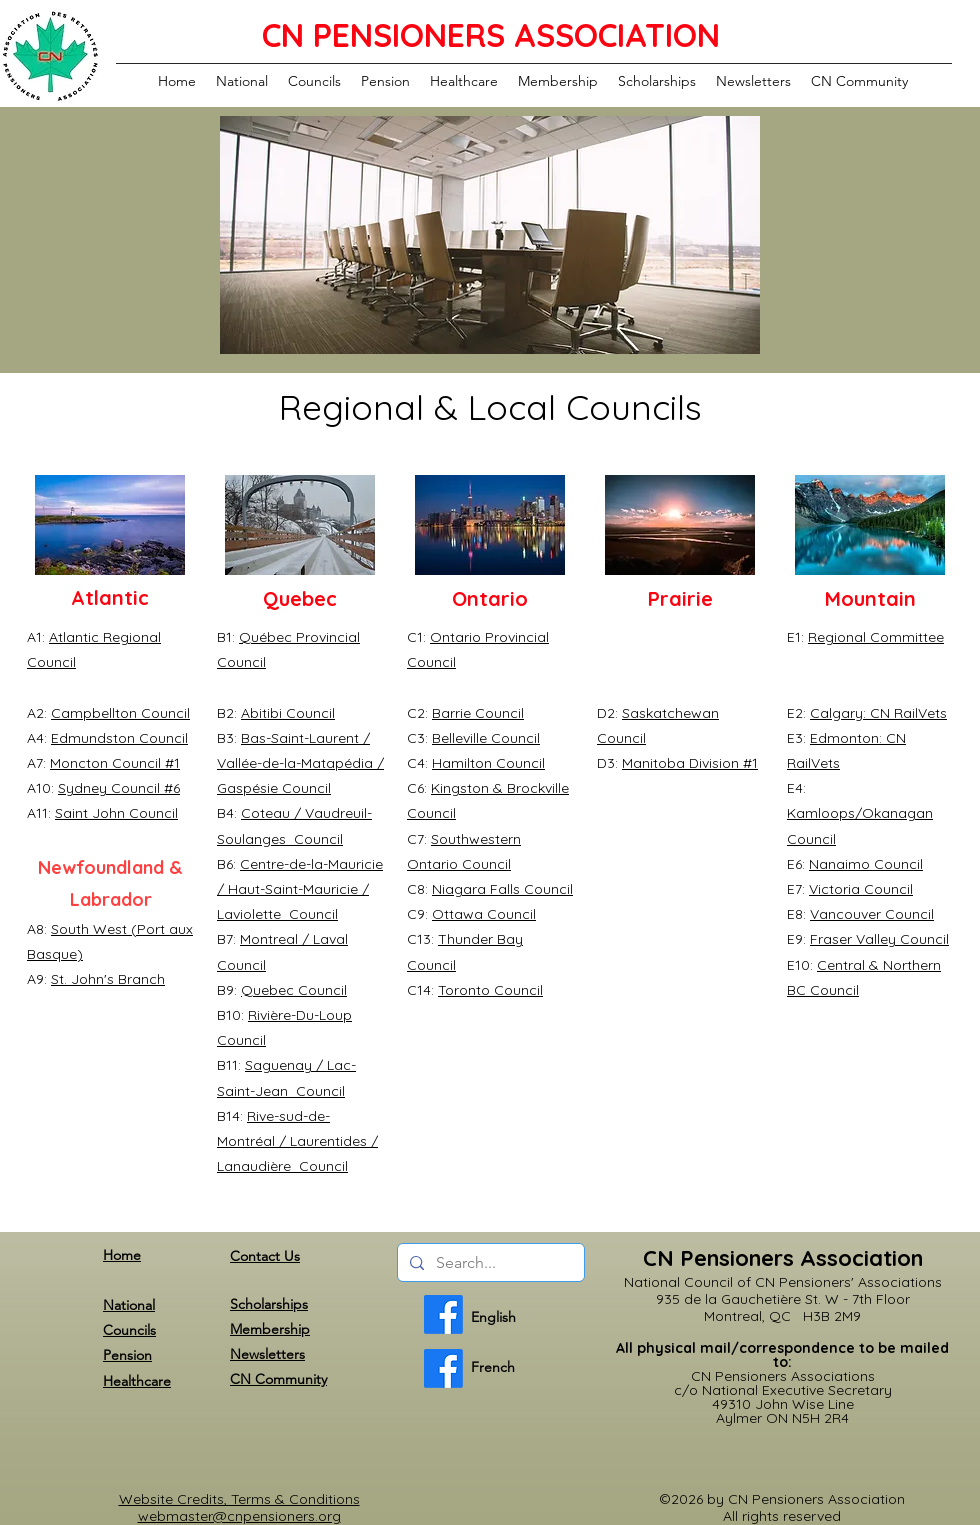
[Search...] (489, 1263)
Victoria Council (861, 889)
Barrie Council (478, 713)
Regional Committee (876, 637)
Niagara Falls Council (502, 889)
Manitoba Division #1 (690, 763)
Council (306, 788)
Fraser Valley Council (879, 939)
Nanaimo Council (866, 864)
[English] (443, 1314)
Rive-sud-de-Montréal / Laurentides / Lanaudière (297, 1141)
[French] (443, 1368)
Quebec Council (294, 990)
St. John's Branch (108, 979)
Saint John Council (116, 813)
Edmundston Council (119, 738)
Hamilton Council (488, 763)
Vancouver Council (872, 914)
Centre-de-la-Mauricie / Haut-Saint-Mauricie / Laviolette (300, 889)
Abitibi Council (288, 713)
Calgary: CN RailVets (878, 713)
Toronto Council (490, 990)
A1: (38, 637)
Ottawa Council (484, 914)
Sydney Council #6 (119, 788)
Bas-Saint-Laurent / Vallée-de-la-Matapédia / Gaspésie (300, 763)
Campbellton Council (120, 713)
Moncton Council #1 (115, 763)
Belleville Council (486, 738)
